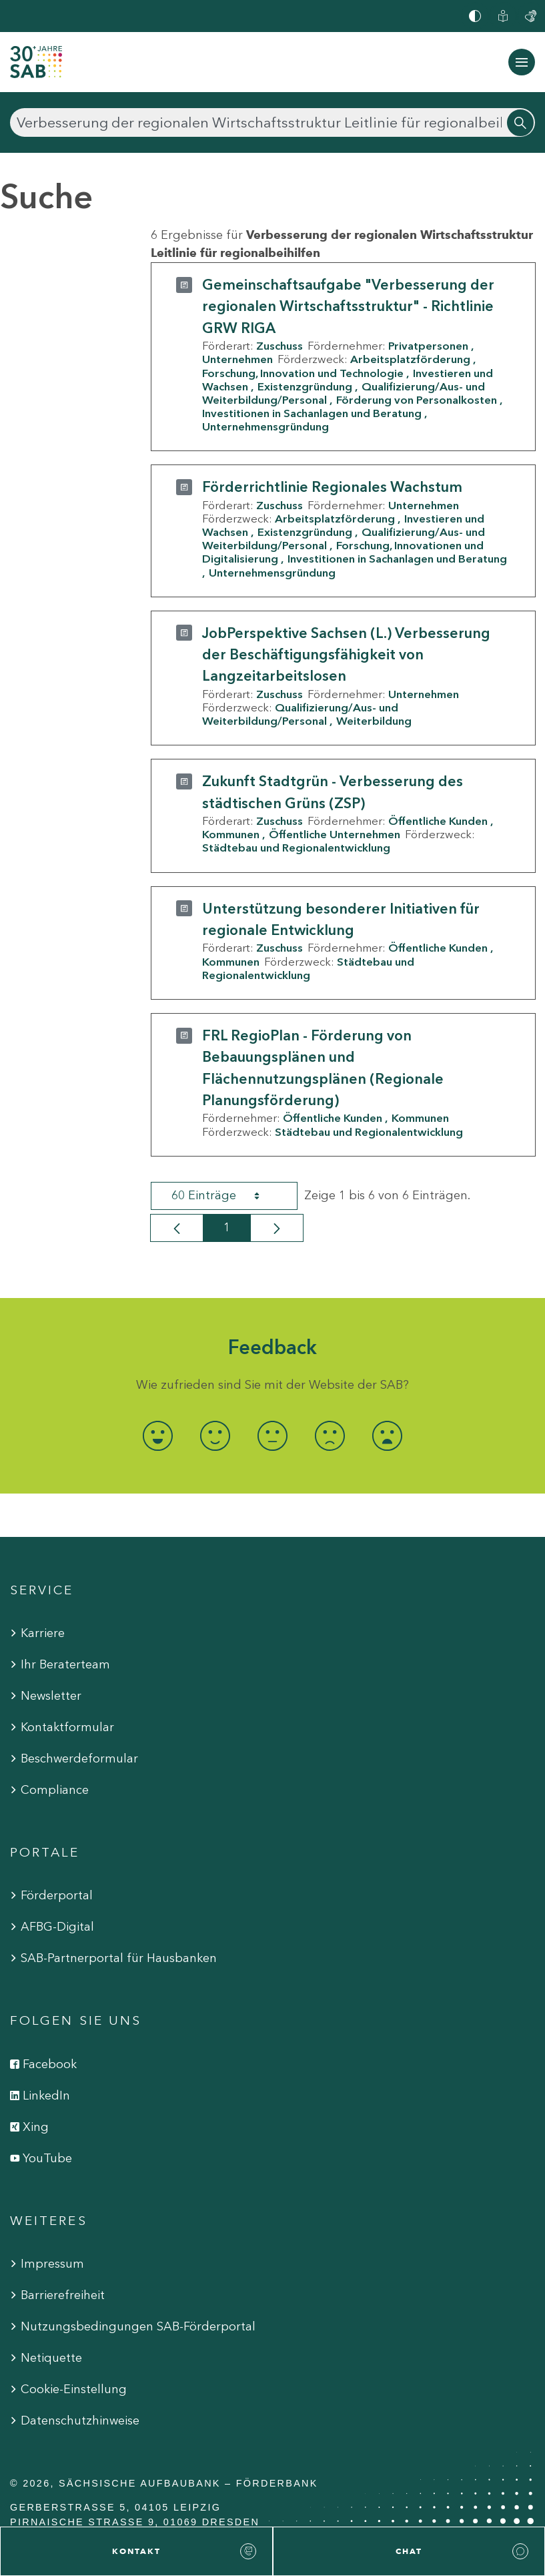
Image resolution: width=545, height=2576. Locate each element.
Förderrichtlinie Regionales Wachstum (332, 487)
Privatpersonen (428, 345)
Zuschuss (279, 345)
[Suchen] (272, 122)
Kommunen (230, 834)
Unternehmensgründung (265, 426)
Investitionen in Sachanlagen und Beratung (312, 413)
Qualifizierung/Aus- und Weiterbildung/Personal (300, 714)
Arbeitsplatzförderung (410, 359)
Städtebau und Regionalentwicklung (296, 847)
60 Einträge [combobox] (227, 1196)
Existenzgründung (304, 386)
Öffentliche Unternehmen (334, 834)
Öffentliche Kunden (438, 821)
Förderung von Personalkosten (416, 399)
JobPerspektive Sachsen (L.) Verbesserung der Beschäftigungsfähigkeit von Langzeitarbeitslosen (346, 654)
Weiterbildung (374, 720)
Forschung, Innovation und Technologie (303, 373)
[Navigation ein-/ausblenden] (521, 62)
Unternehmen (237, 359)
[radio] (157, 1436)
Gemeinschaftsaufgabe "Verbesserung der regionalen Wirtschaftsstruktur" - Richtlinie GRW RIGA (348, 306)
